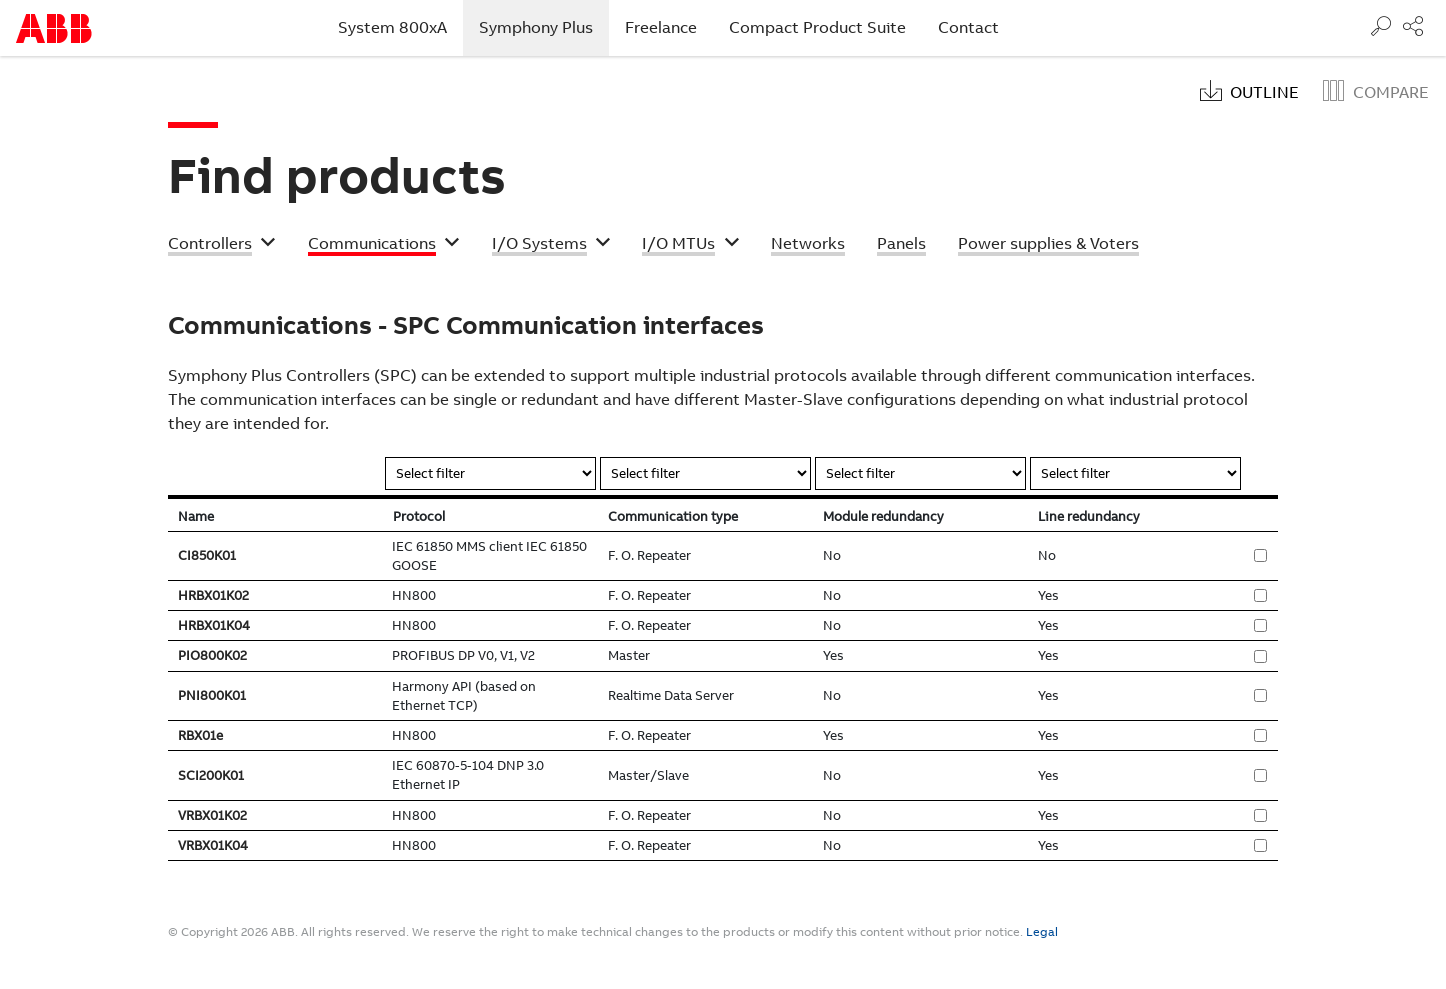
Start (54, 28)
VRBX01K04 (213, 845)
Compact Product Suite (817, 27)
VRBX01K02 (212, 815)
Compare (1391, 92)
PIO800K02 (212, 655)
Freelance (661, 27)
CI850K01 (207, 555)
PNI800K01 (212, 695)
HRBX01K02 (213, 595)
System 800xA (392, 27)
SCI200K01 (211, 775)
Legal (1042, 932)
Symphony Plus (544, 27)
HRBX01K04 (214, 625)
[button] (222, 246)
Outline (1264, 92)
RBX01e (200, 735)
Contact (968, 27)
